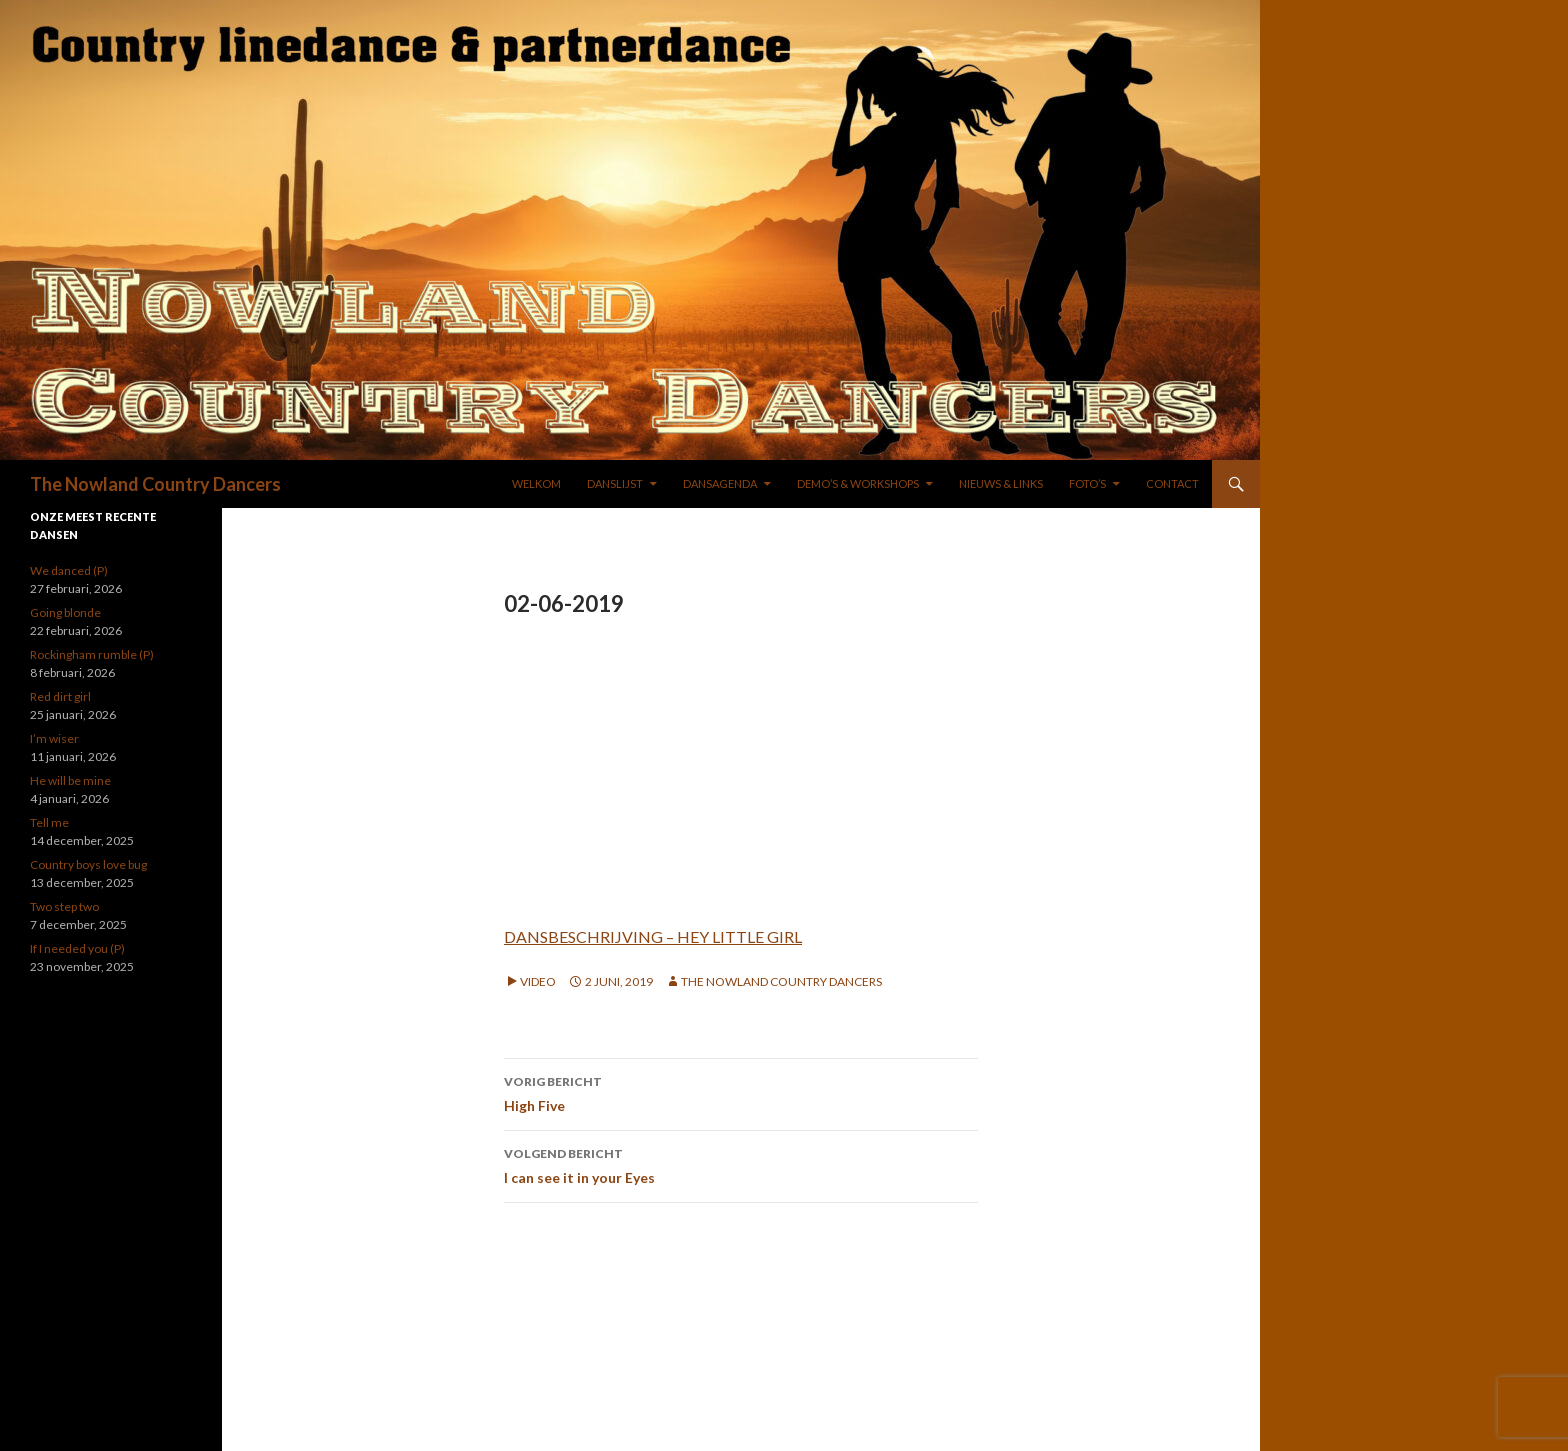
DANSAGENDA (720, 483)
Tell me (49, 822)
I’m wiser (54, 738)
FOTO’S (1087, 483)
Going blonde (65, 612)
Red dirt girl (60, 696)
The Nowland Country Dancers (155, 484)
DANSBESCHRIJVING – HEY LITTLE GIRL (653, 936)
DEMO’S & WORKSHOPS (858, 483)
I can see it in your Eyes (741, 1164)
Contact (1172, 483)
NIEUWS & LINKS (1001, 483)
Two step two (64, 906)
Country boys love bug (88, 864)
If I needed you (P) (77, 948)
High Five (741, 1092)
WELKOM (536, 483)
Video (538, 981)
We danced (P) (69, 570)
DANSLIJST (615, 483)
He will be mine (70, 780)
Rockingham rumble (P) (92, 654)
